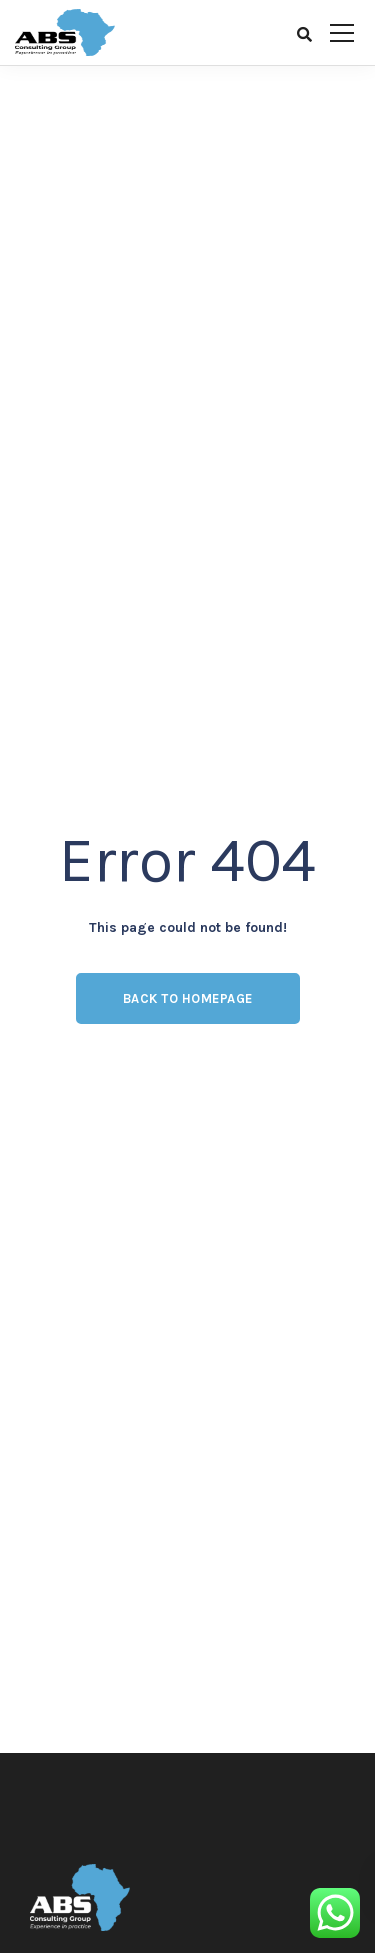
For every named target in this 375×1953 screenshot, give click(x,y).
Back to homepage (188, 998)
